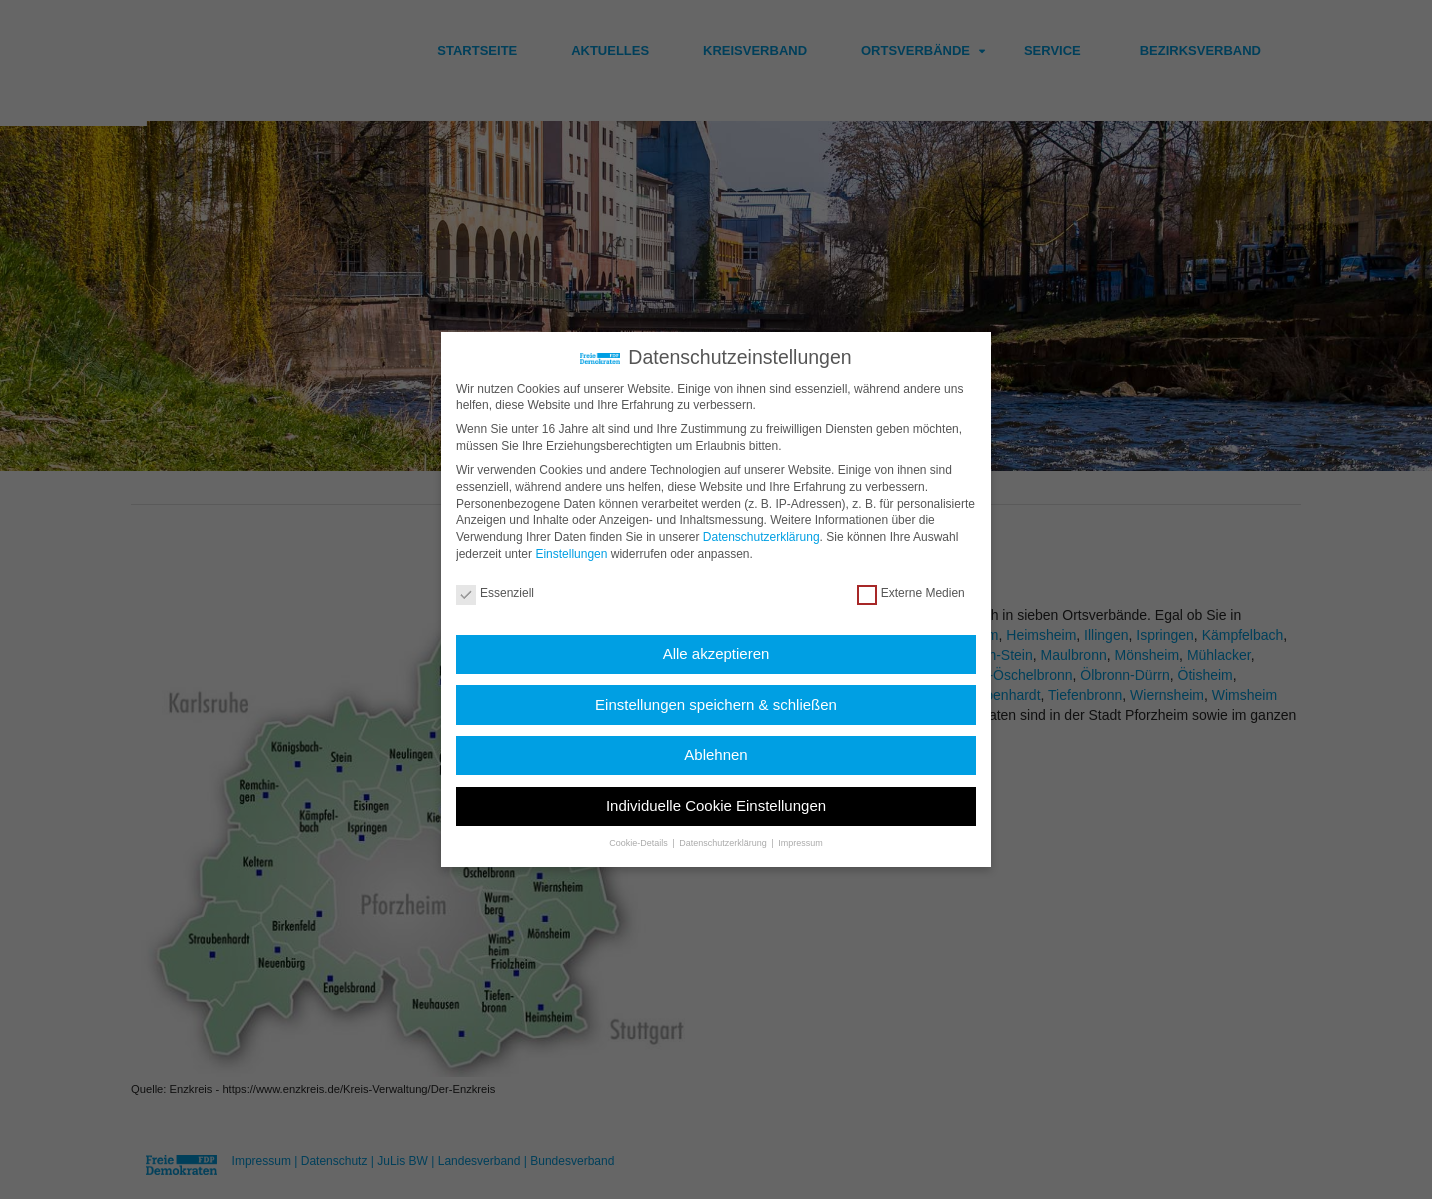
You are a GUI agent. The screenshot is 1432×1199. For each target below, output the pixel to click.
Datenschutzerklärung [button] (724, 842)
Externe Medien (911, 592)
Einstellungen (571, 553)
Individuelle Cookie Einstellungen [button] (716, 803)
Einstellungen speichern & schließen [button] (716, 702)
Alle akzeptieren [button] (716, 652)
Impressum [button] (800, 842)
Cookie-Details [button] (639, 842)
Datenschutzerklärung (761, 536)
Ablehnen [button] (715, 753)
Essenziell (495, 592)
